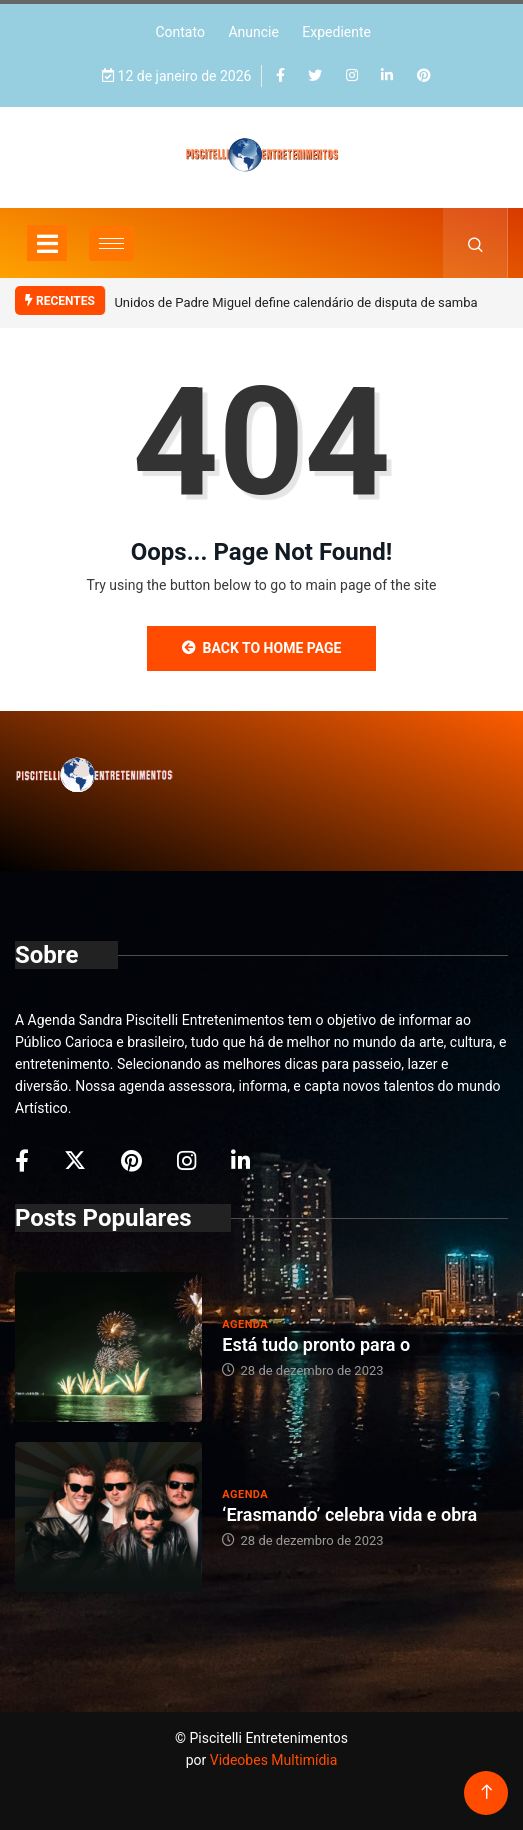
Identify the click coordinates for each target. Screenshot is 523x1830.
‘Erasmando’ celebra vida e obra (349, 1514)
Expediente (336, 32)
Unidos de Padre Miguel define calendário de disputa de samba (295, 302)
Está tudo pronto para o (316, 1344)
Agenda (245, 1324)
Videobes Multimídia (274, 1760)
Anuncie (253, 32)
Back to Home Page (262, 648)
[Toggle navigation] (47, 243)
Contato (179, 32)
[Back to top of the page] (486, 1792)
